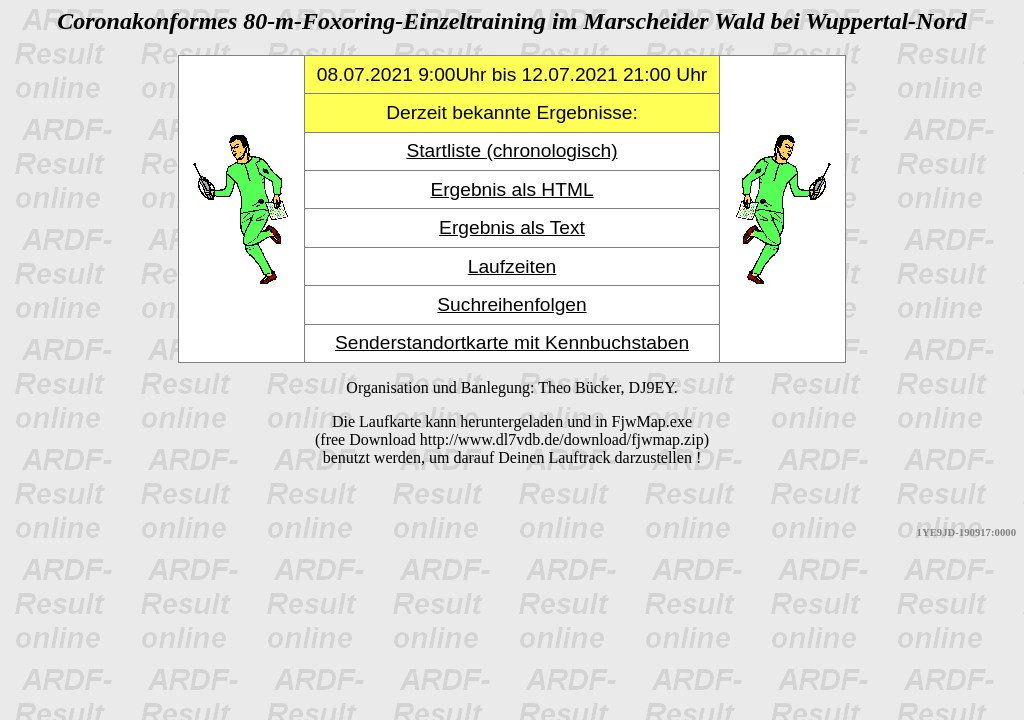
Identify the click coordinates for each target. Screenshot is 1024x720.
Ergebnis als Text (512, 227)
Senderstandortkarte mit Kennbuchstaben (512, 342)
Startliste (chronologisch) (511, 150)
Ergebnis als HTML (511, 189)
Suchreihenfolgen (511, 304)
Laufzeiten (512, 266)
